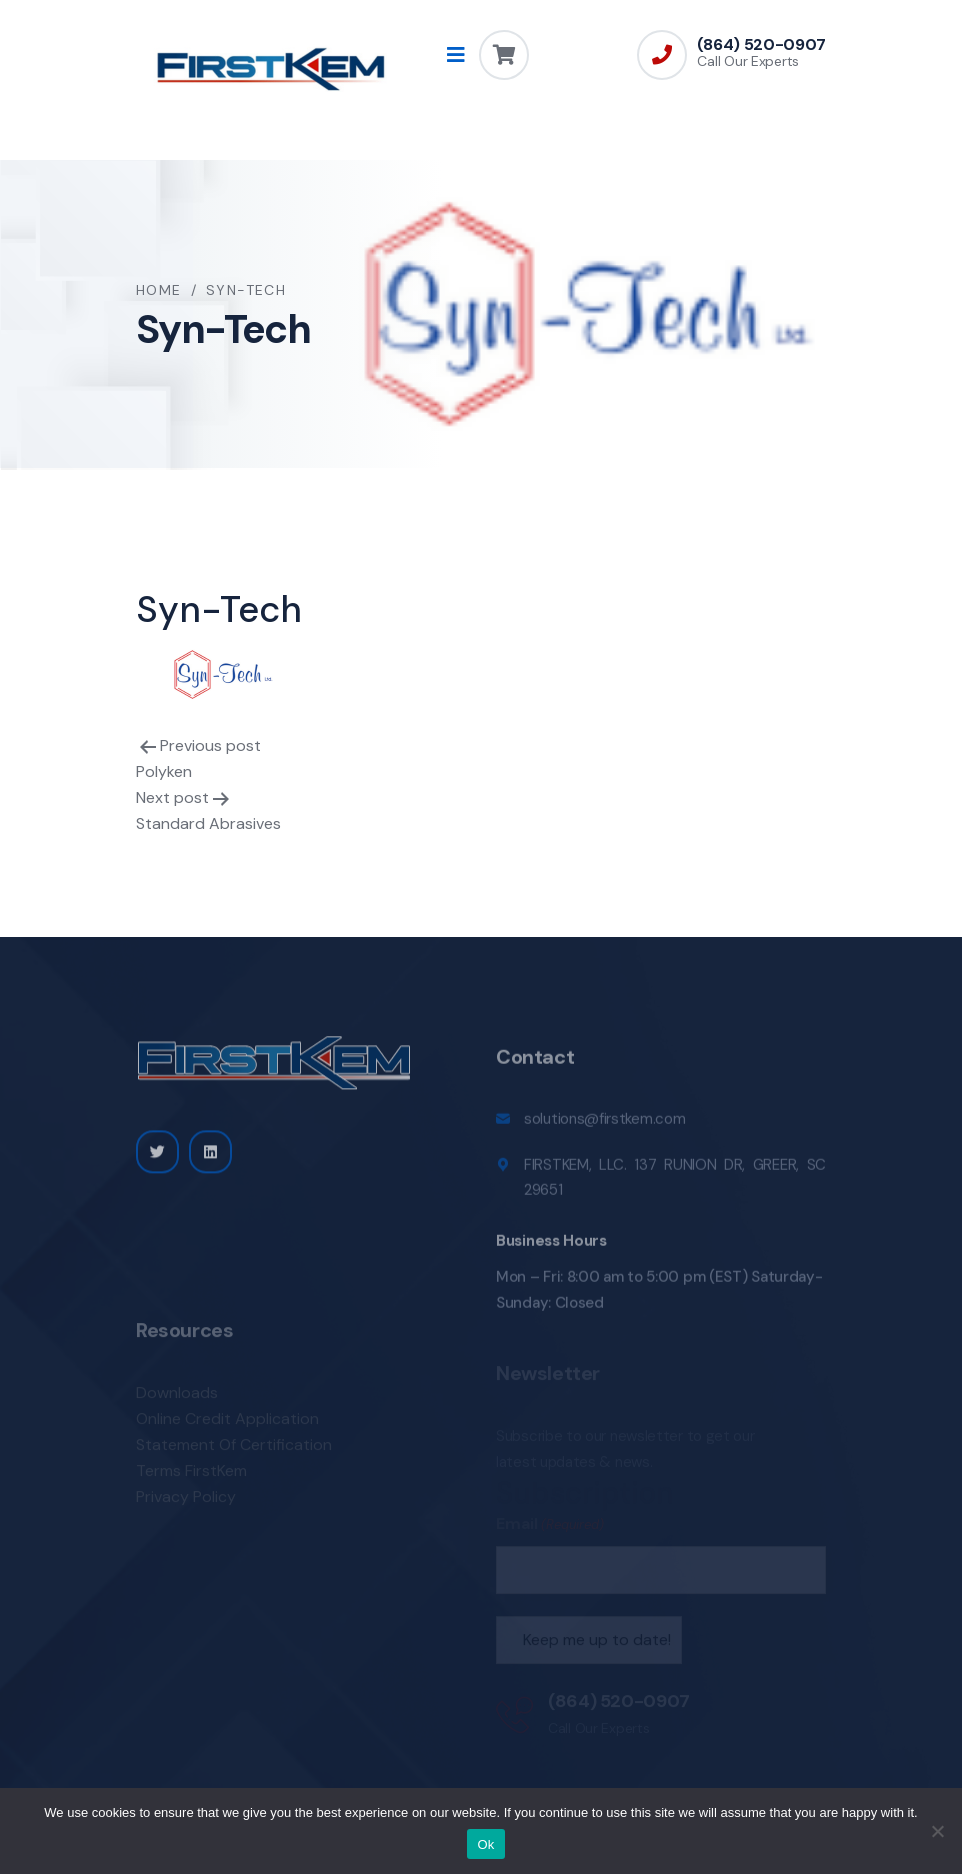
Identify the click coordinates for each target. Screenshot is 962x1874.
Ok (485, 1844)
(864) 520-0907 (761, 45)
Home (159, 290)
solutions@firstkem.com (604, 1128)
